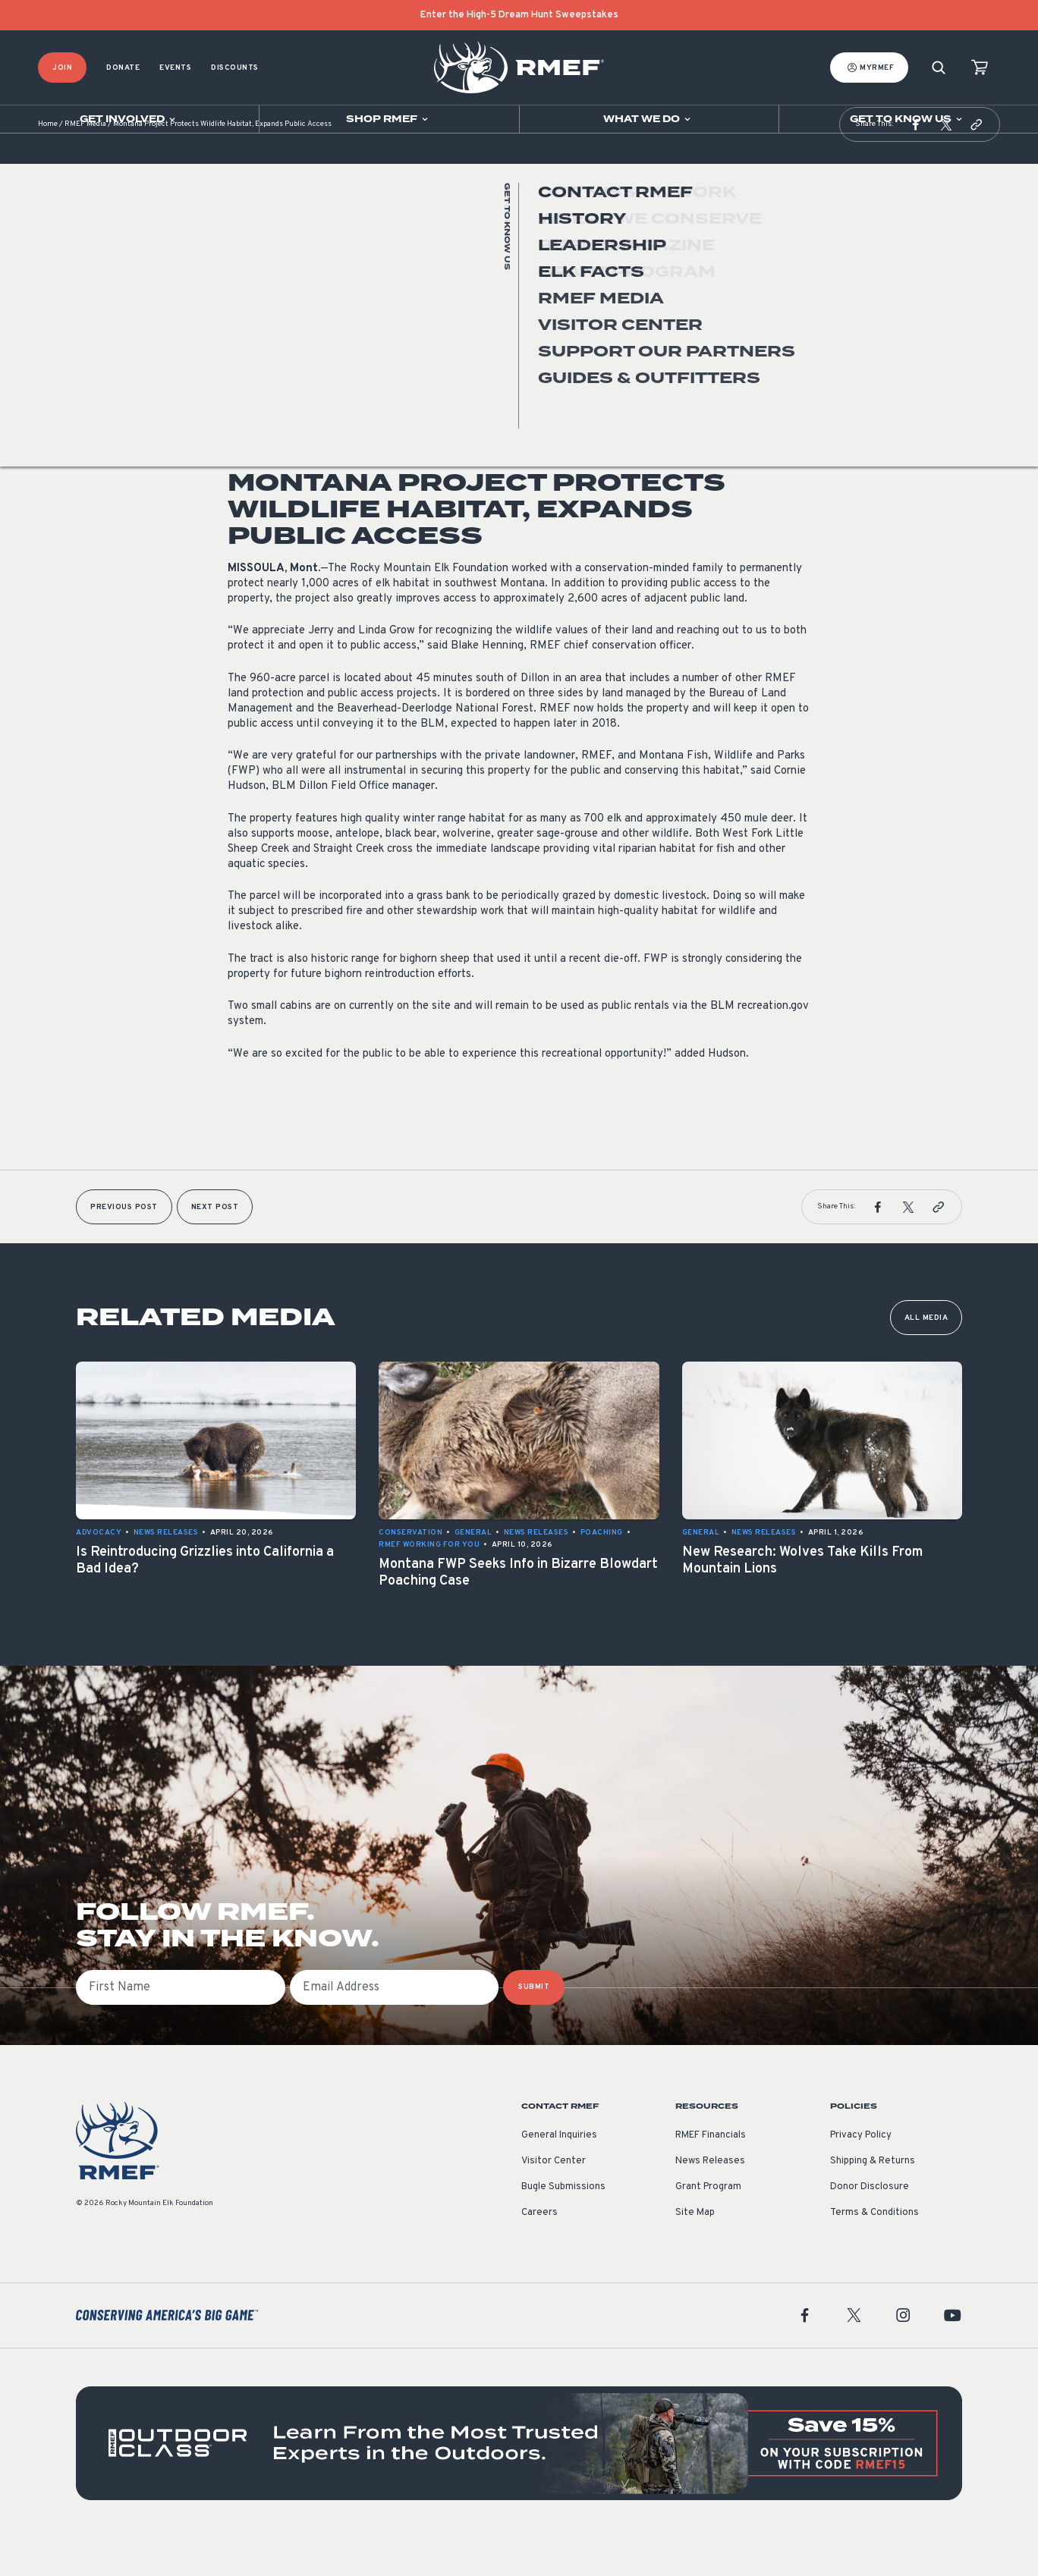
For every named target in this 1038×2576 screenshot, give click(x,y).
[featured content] (519, 2481)
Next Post (215, 1245)
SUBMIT (533, 2025)
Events (175, 68)
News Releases (260, 359)
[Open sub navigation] (129, 119)
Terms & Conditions (874, 2251)
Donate (123, 68)
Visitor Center (553, 2199)
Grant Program (708, 2225)
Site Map (695, 2251)
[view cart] (979, 67)
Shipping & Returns (872, 2199)
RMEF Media (85, 163)
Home (48, 163)
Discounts (235, 68)
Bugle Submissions (563, 2225)
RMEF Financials (710, 2173)
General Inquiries (559, 2173)
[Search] (938, 67)
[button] (916, 162)
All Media (926, 1356)
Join (62, 68)
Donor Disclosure (869, 2225)
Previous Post (124, 1245)
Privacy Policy (861, 2173)
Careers (539, 2251)
